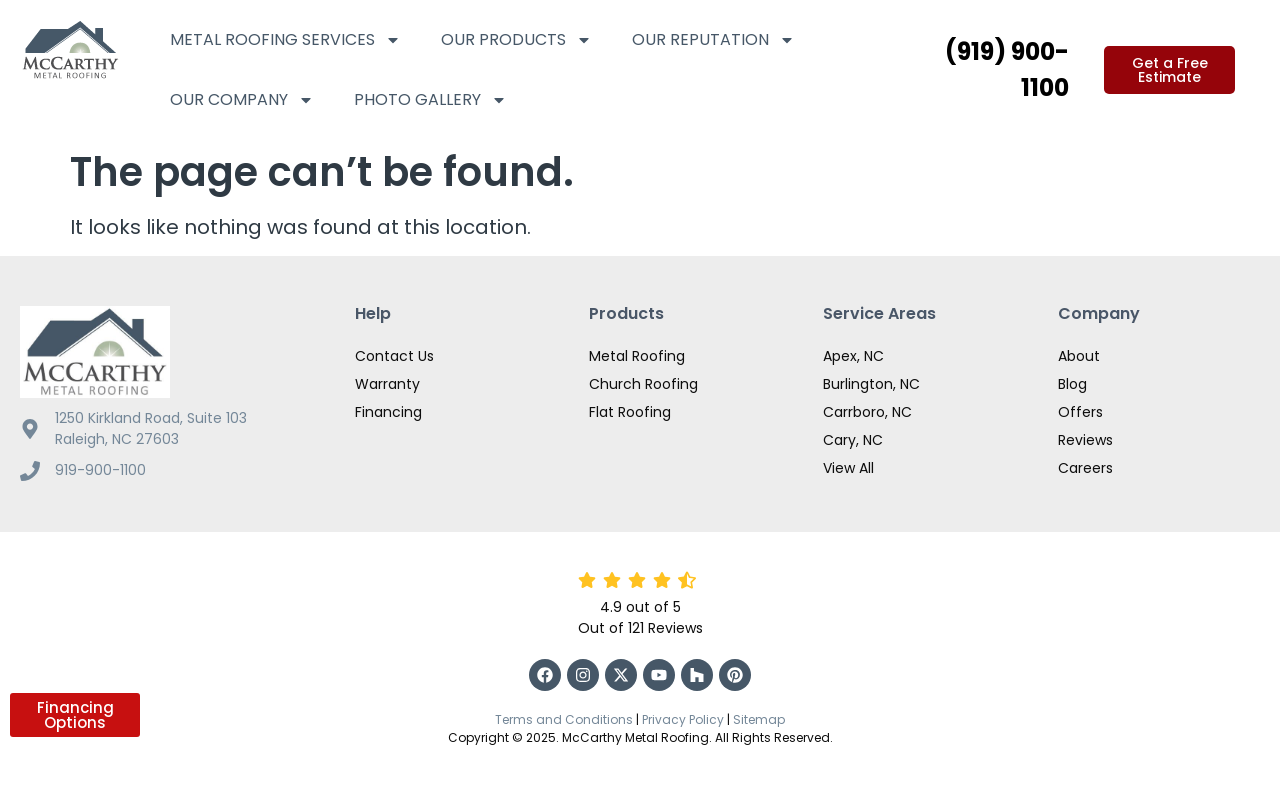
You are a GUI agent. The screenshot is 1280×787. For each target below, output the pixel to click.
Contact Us (394, 356)
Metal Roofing (637, 356)
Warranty (387, 384)
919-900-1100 (100, 470)
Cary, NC (853, 440)
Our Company (242, 100)
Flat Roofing (630, 412)
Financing (388, 412)
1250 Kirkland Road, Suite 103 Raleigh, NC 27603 (151, 428)
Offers (1080, 412)
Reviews (1085, 440)
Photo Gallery (430, 100)
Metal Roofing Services (285, 40)
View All (848, 468)
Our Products (516, 40)
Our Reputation (713, 40)
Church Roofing (643, 384)
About (1079, 356)
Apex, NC (853, 356)
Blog (1072, 384)
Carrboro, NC (867, 412)
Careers (1085, 468)
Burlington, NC (871, 384)
